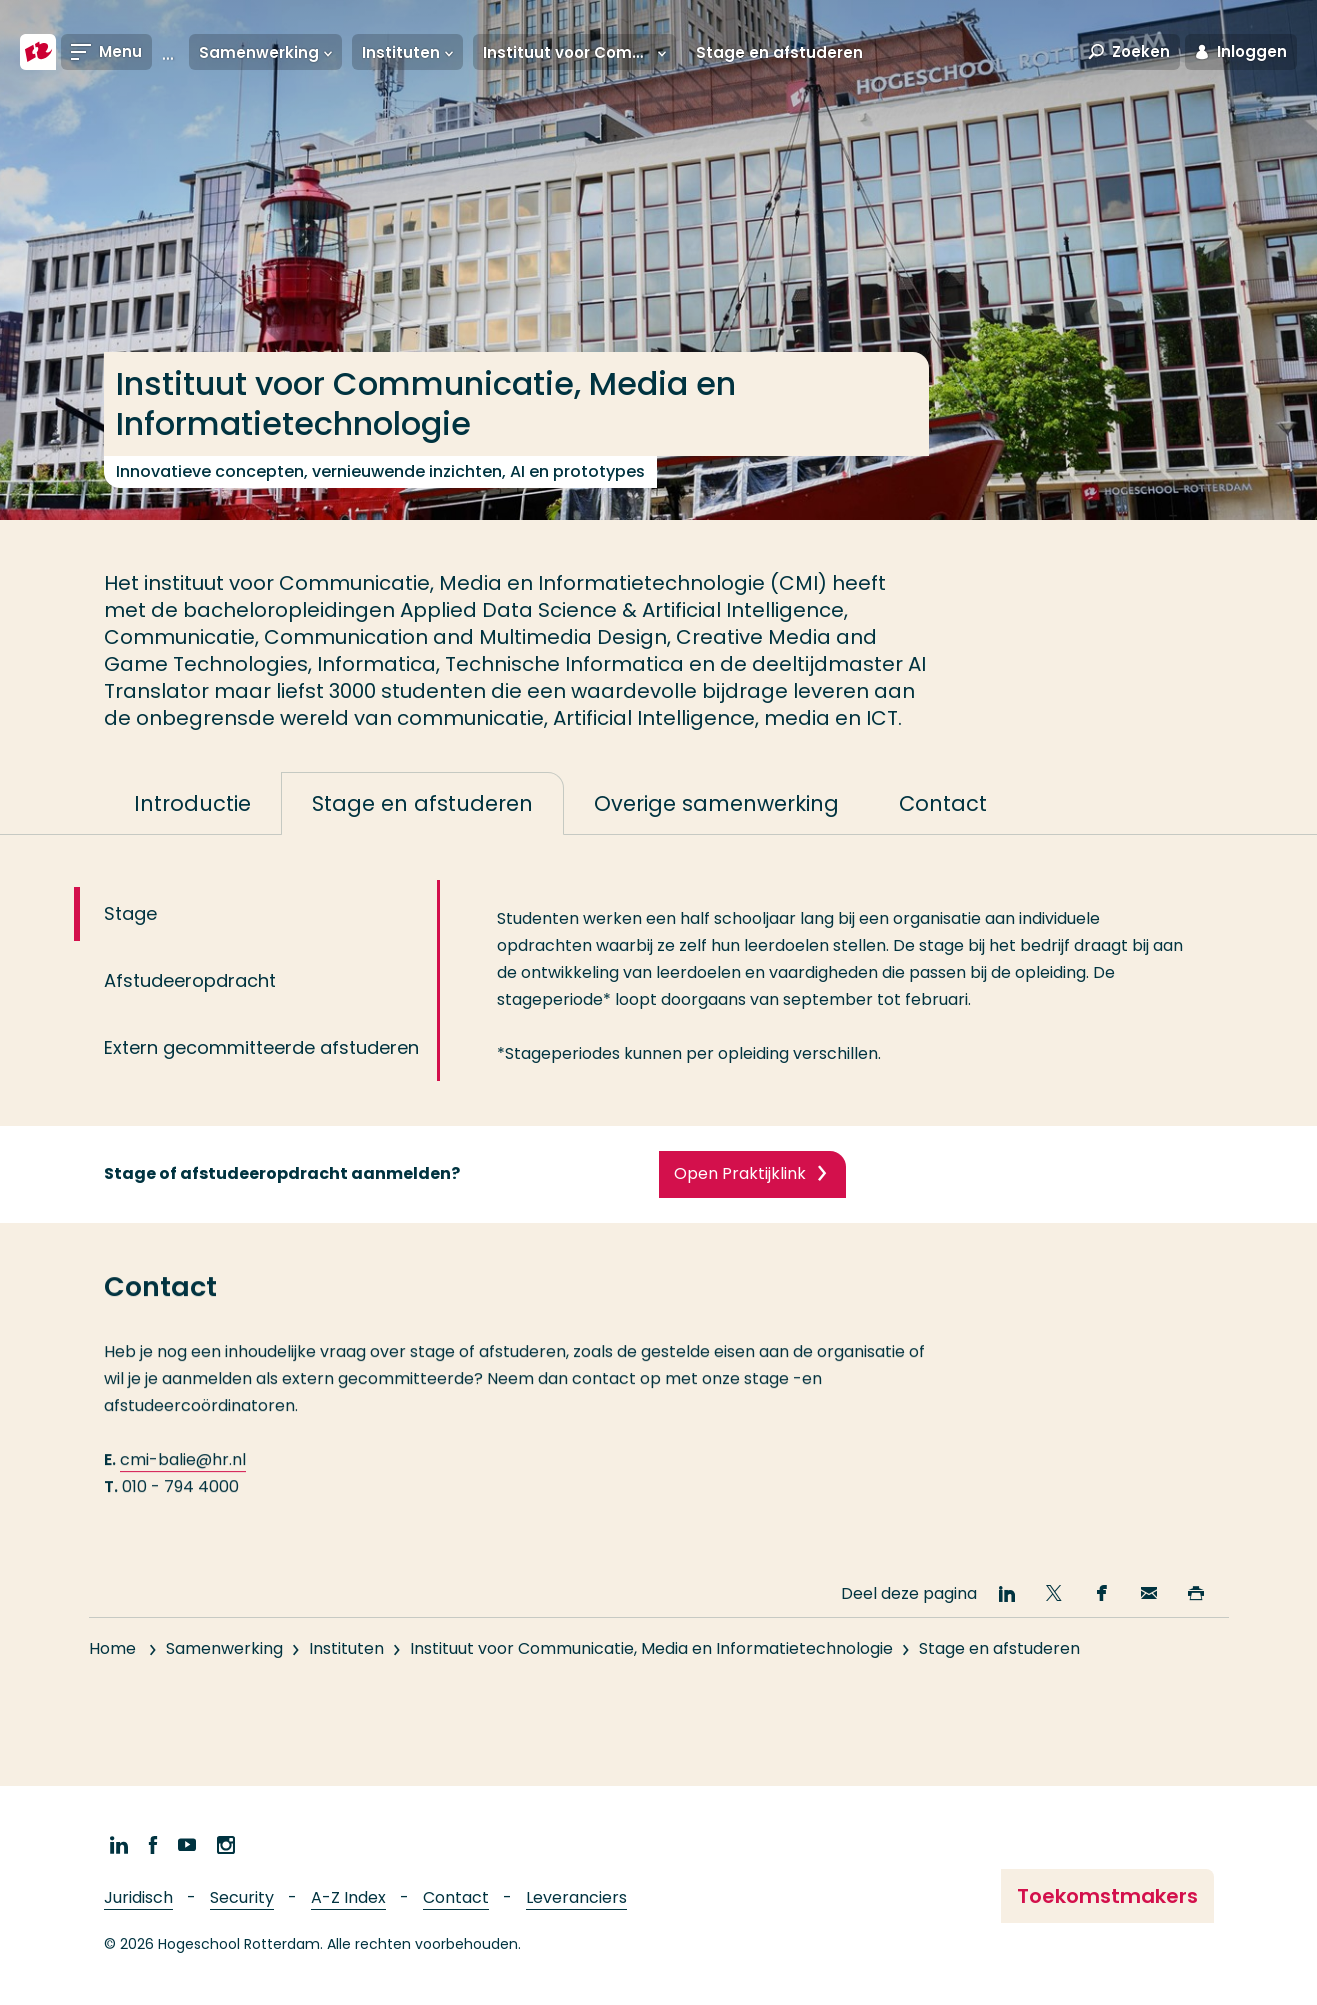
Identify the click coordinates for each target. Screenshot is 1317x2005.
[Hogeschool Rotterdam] (38, 52)
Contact (456, 1897)
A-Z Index (348, 1897)
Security (242, 1897)
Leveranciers (576, 1897)
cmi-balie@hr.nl (183, 1487)
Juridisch (138, 1897)
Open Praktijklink (740, 1192)
